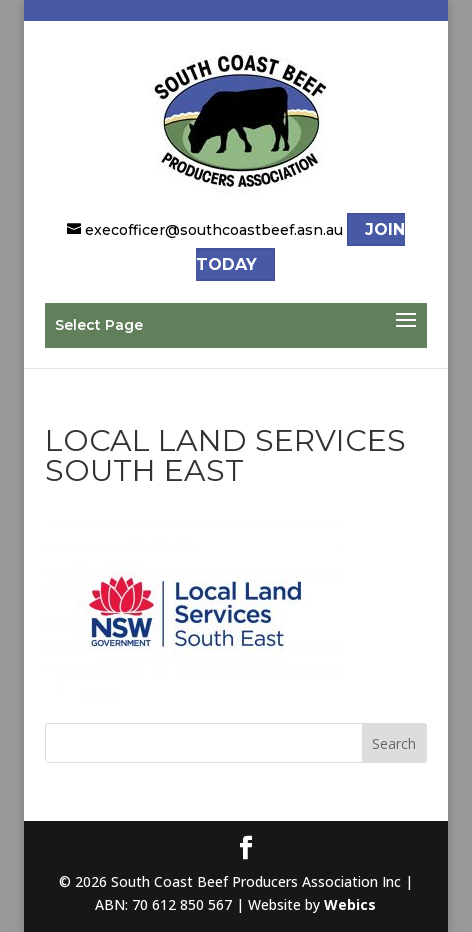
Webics (350, 904)
